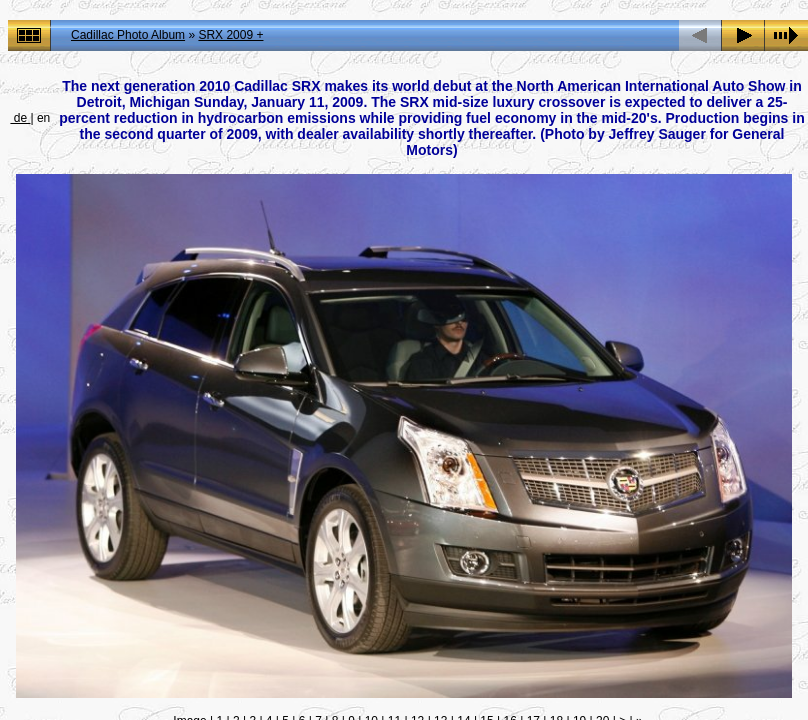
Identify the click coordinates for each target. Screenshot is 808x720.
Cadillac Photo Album (128, 35)
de (20, 118)
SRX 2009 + (230, 35)
